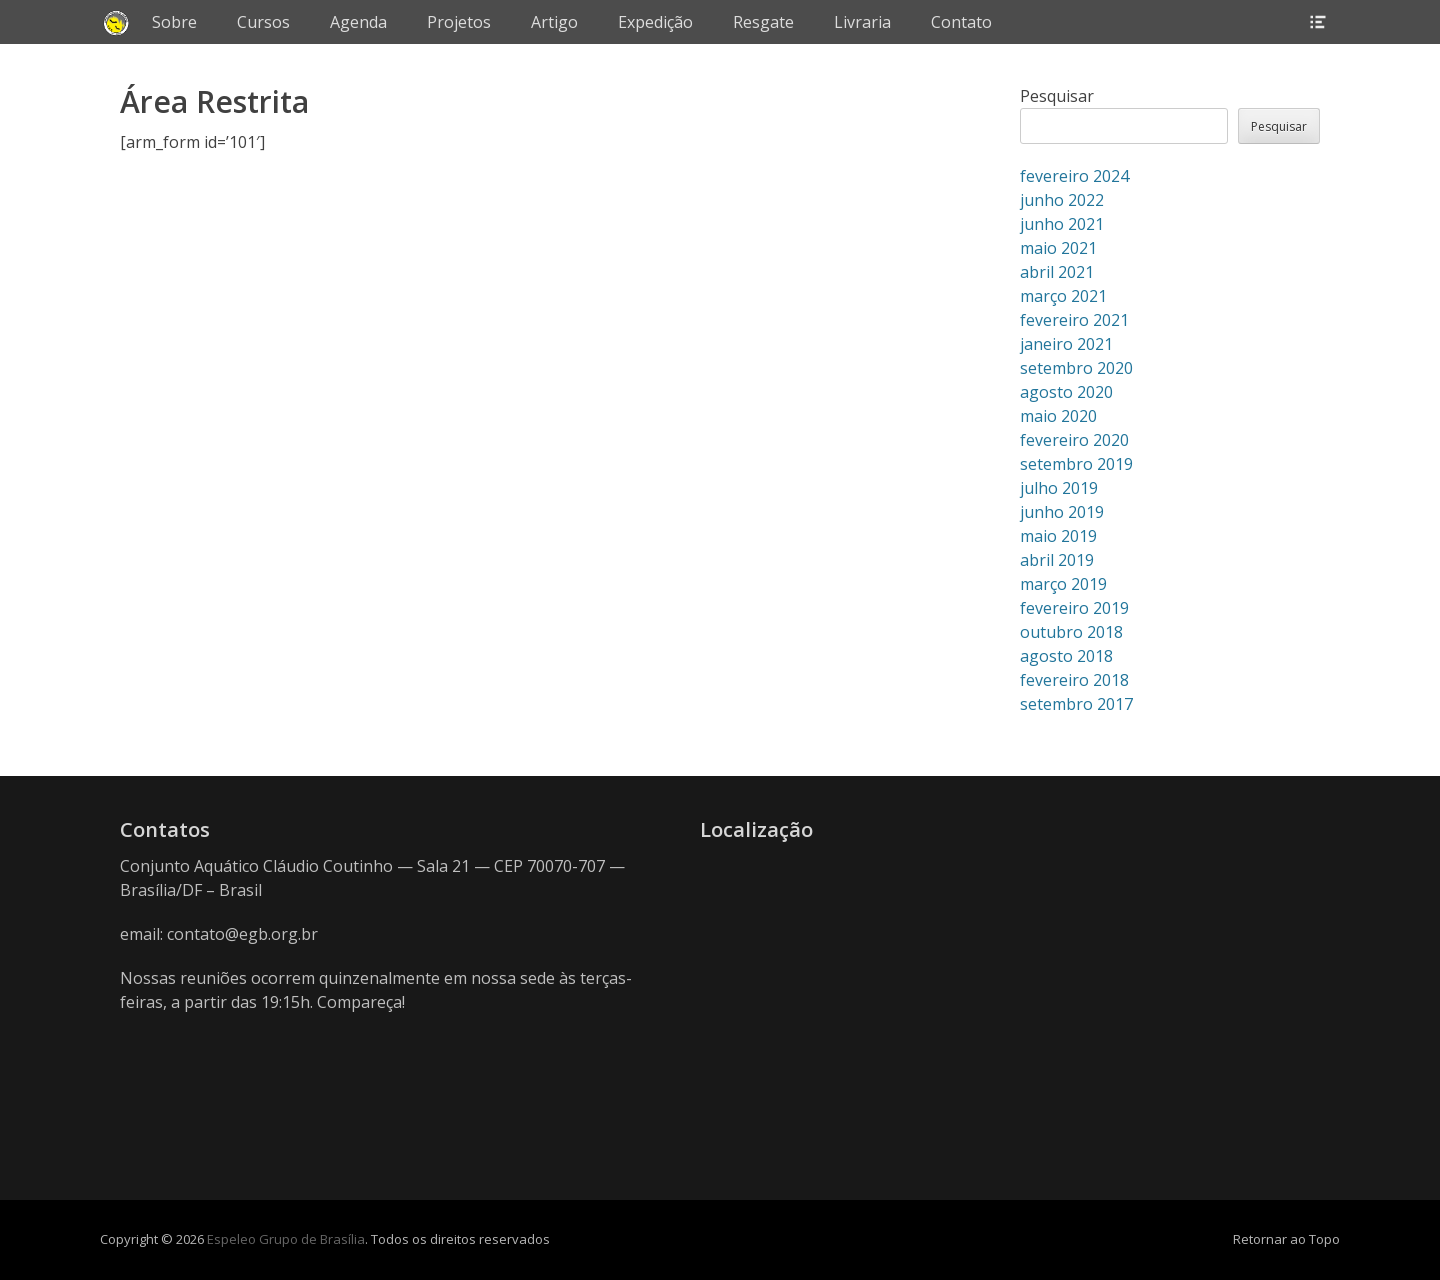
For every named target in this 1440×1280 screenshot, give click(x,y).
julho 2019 (1059, 488)
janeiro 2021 (1066, 344)
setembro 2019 (1076, 464)
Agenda (358, 22)
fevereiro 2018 (1074, 680)
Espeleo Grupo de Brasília (286, 1239)
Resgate (763, 22)
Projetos (459, 22)
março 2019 (1063, 584)
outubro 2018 (1071, 632)
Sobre (174, 22)
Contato (961, 22)
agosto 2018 (1066, 656)
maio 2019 (1058, 536)
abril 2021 (1057, 272)
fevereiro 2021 (1074, 320)
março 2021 (1063, 296)
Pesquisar (1057, 96)
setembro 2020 (1076, 368)
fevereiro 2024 (1074, 176)
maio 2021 (1058, 248)
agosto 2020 (1066, 392)
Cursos (263, 22)
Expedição (655, 22)
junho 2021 (1062, 224)
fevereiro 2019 (1074, 608)
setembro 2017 (1076, 704)
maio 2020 (1058, 416)
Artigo (554, 22)
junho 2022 (1062, 200)
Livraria (862, 22)
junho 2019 (1062, 512)
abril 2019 (1057, 560)
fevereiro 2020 (1074, 440)
